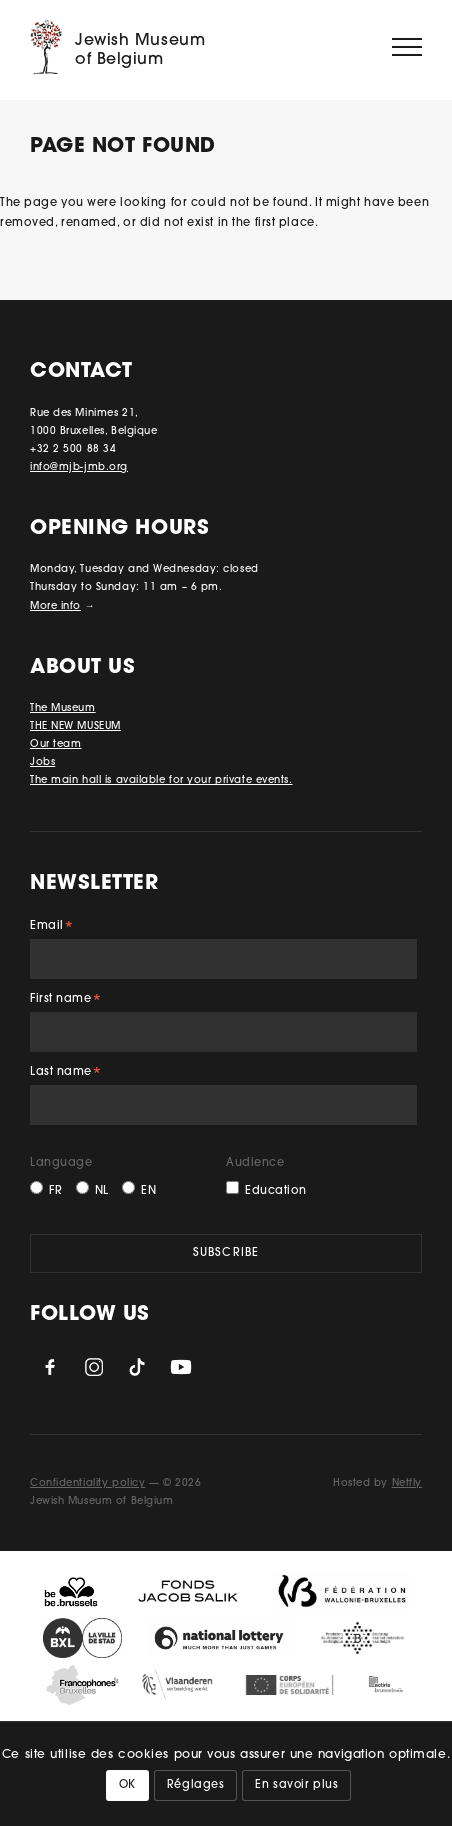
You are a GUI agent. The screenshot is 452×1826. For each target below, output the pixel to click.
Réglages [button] (195, 1785)
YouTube (181, 1367)
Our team (55, 744)
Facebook (50, 1367)
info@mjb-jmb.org (79, 467)
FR (55, 1191)
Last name (66, 1074)
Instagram (94, 1367)
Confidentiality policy (87, 1483)
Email (52, 928)
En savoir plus (296, 1785)
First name (66, 1001)
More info (55, 606)
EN (148, 1191)
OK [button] (127, 1785)
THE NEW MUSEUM (75, 726)
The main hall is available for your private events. (161, 780)
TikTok (137, 1367)
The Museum (63, 708)
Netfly (407, 1483)
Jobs (42, 762)
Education (276, 1191)
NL (102, 1191)
